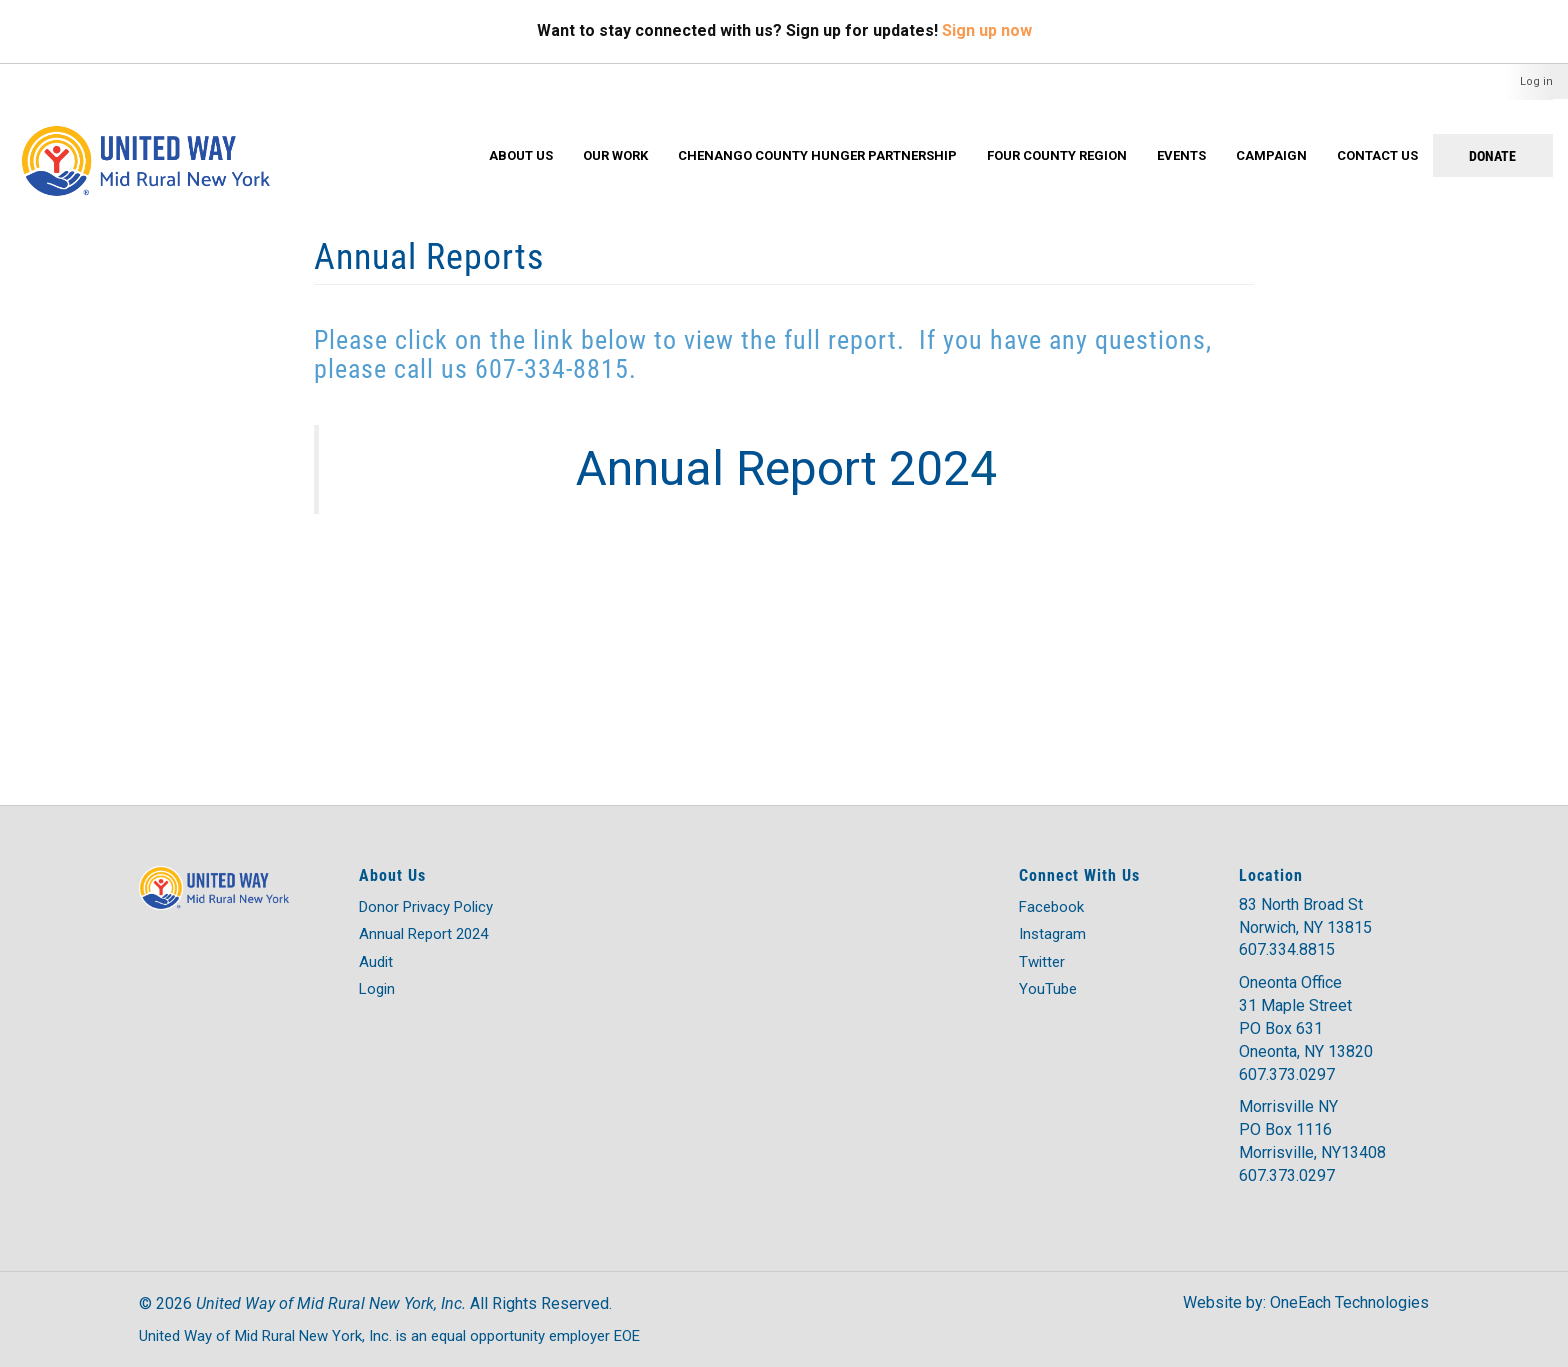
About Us (521, 155)
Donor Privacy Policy (426, 907)
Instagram (1052, 934)
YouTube (1048, 989)
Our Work (615, 155)
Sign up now (987, 30)
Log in (1536, 81)
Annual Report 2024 (423, 934)
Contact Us (1377, 155)
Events (1181, 155)
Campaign (1271, 155)
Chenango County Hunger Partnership (817, 155)
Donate (1492, 155)
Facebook (1051, 907)
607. (1254, 1074)
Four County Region (1057, 155)
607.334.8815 (1287, 949)
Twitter (1042, 962)
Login (377, 989)
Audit (376, 962)
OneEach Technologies (1349, 1302)
